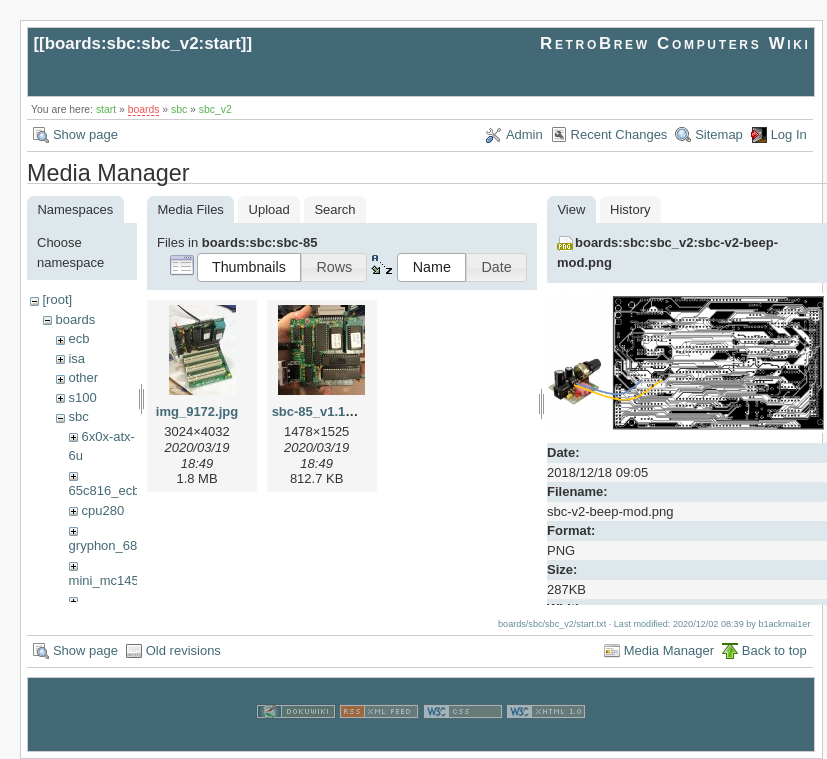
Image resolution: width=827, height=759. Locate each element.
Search (334, 209)
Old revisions (183, 650)
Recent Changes (619, 134)
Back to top (774, 650)
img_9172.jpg (197, 411)
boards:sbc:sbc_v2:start (143, 43)
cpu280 (102, 510)
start (106, 109)
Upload (269, 209)
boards (144, 109)
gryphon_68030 (114, 545)
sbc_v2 (215, 109)
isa (76, 358)
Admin (524, 134)
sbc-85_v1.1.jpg (320, 411)
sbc (179, 109)
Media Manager (669, 650)
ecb (78, 338)
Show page (85, 134)
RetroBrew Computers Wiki (675, 43)
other (83, 377)
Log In (789, 134)
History (630, 209)
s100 (82, 397)
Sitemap (719, 134)
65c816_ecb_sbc (118, 490)
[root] (57, 299)
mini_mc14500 (111, 580)
